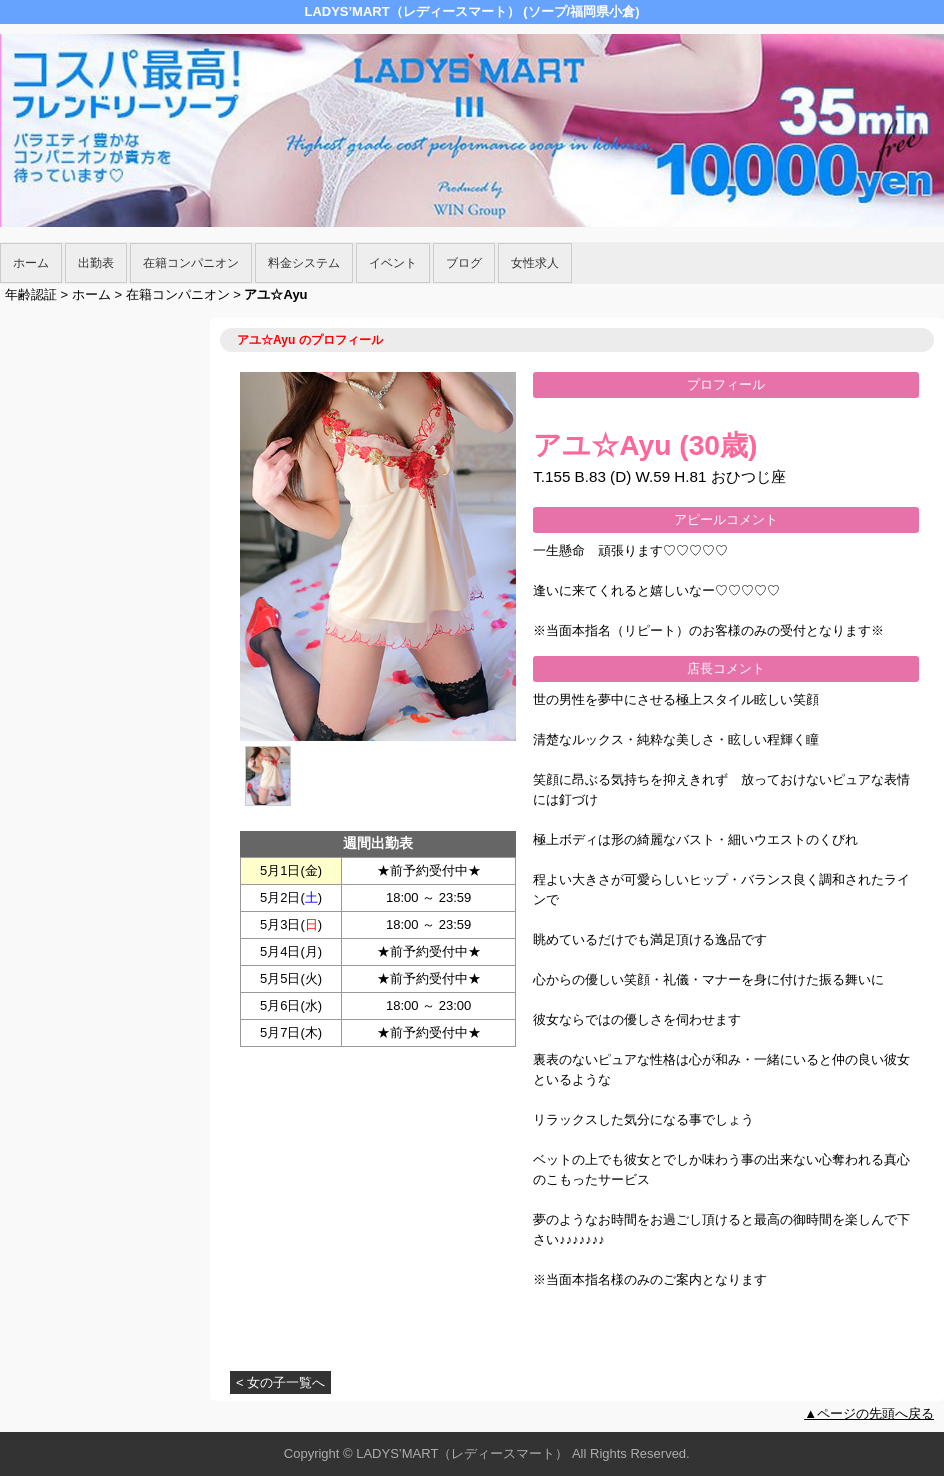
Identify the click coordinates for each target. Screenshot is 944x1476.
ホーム (31, 263)
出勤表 (96, 263)
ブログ (464, 263)
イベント (393, 263)
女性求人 (535, 263)
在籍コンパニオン (191, 263)
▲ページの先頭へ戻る (869, 1413)
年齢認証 (31, 294)
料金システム (304, 263)
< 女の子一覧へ (280, 1382)
